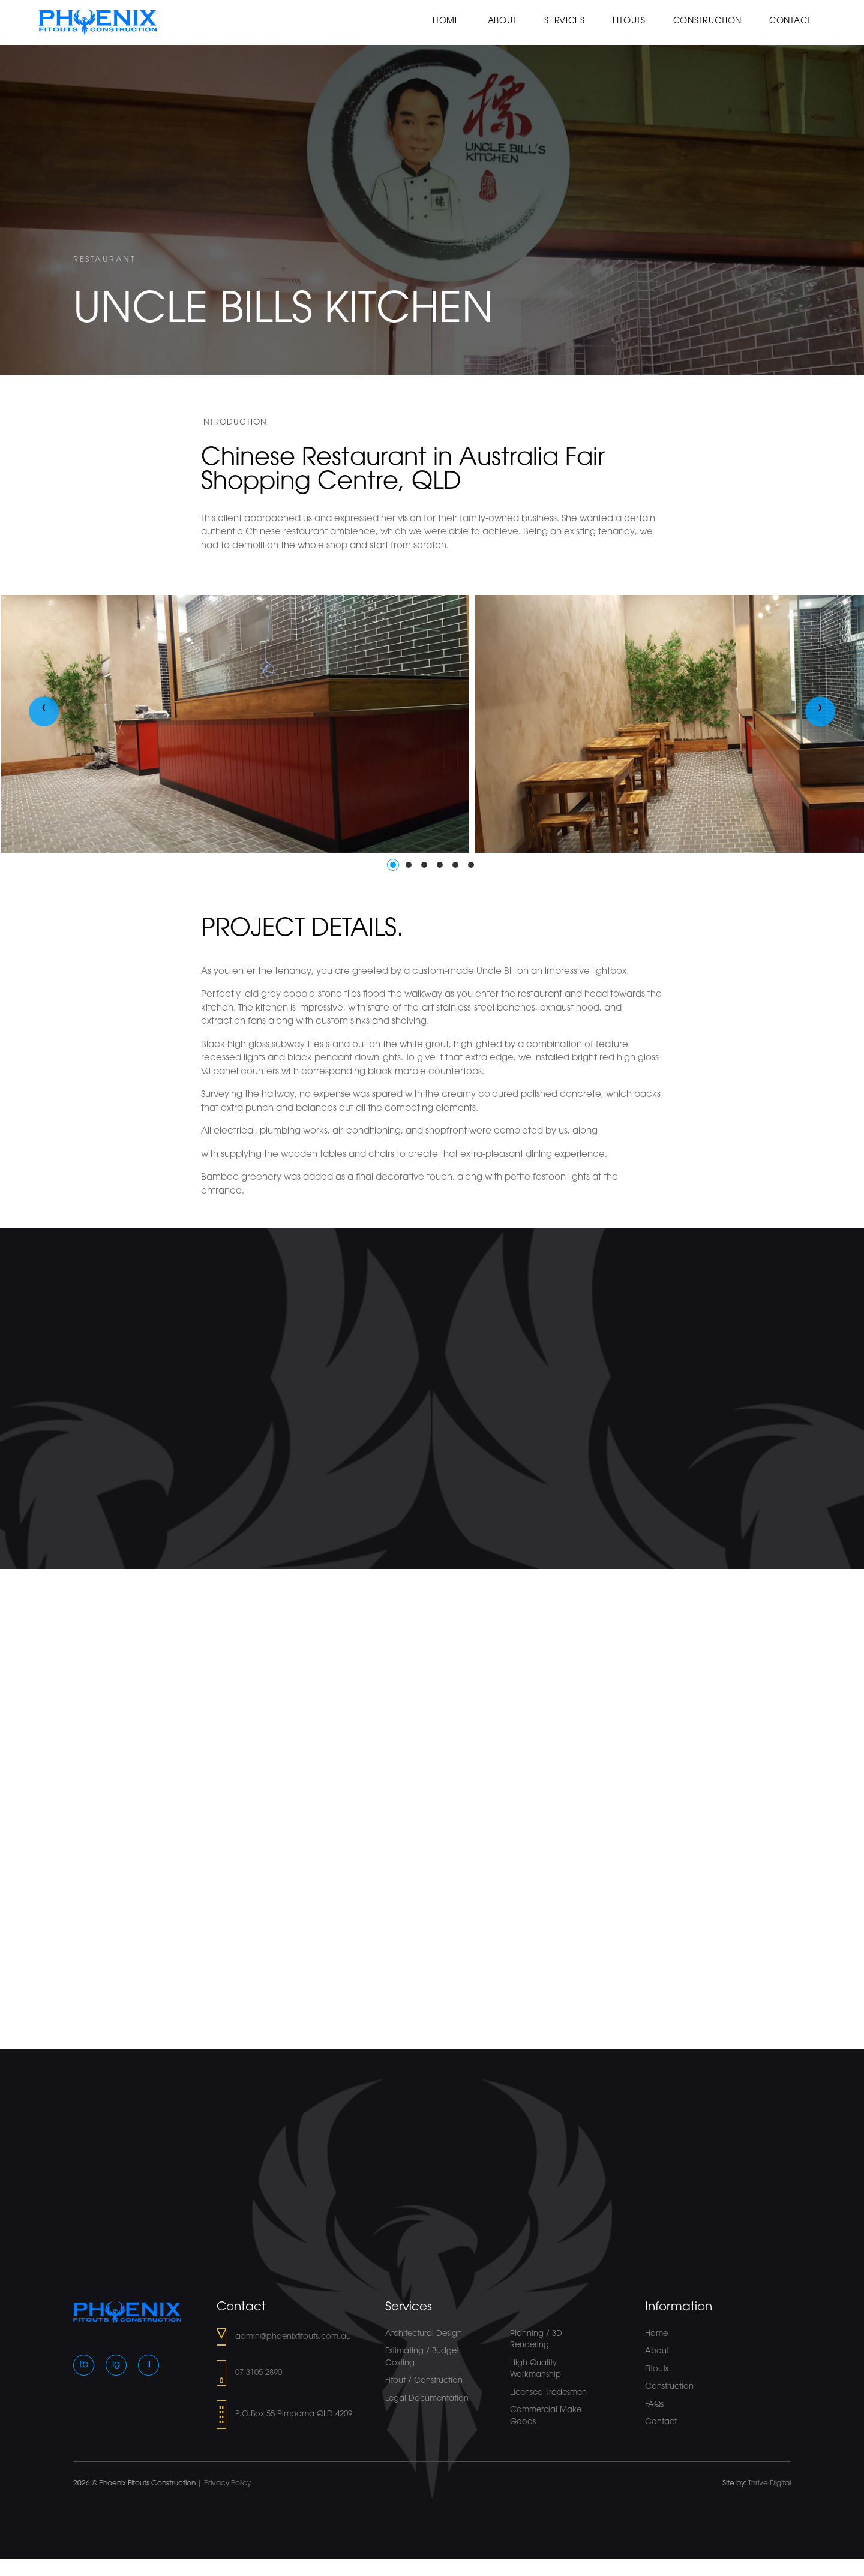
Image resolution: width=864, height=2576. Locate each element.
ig (116, 2365)
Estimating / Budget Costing (422, 2357)
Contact (790, 21)
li (149, 2365)
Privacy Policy (227, 2483)
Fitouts (629, 21)
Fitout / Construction (424, 2381)
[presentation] (44, 711)
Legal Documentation (427, 2399)
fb (83, 2365)
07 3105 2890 (258, 2373)
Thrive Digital (769, 2483)
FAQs (654, 2405)
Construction (707, 21)
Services (564, 21)
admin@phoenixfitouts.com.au (293, 2337)
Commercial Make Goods (545, 2416)
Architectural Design (423, 2334)
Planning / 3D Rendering (536, 2340)
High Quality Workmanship (535, 2369)
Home (446, 21)
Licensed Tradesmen (548, 2393)
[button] (393, 865)
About (502, 21)
